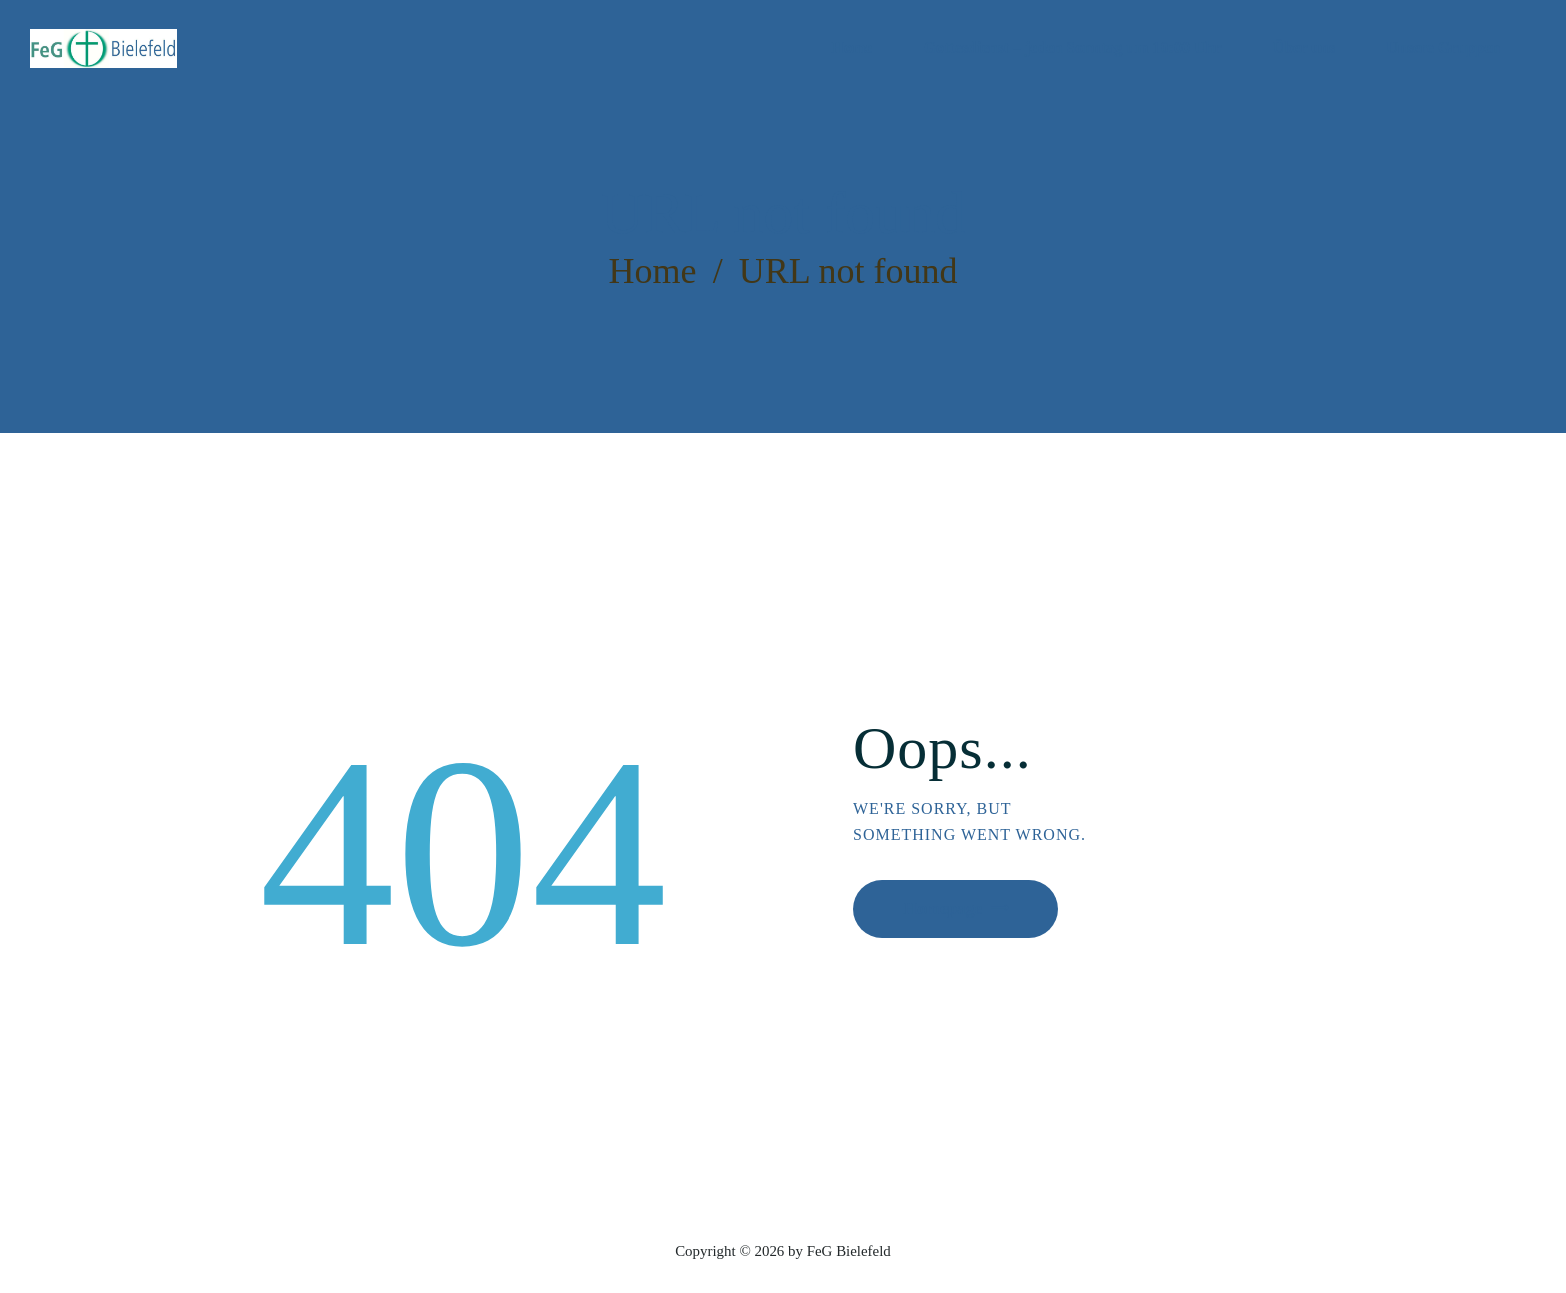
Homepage (950, 910)
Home (652, 271)
